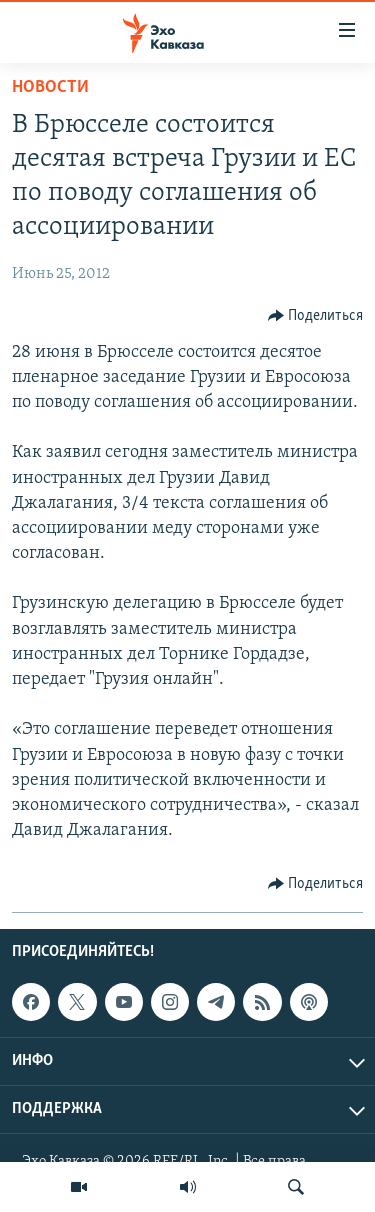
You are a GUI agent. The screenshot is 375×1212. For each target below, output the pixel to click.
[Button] (316, 316)
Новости (50, 87)
